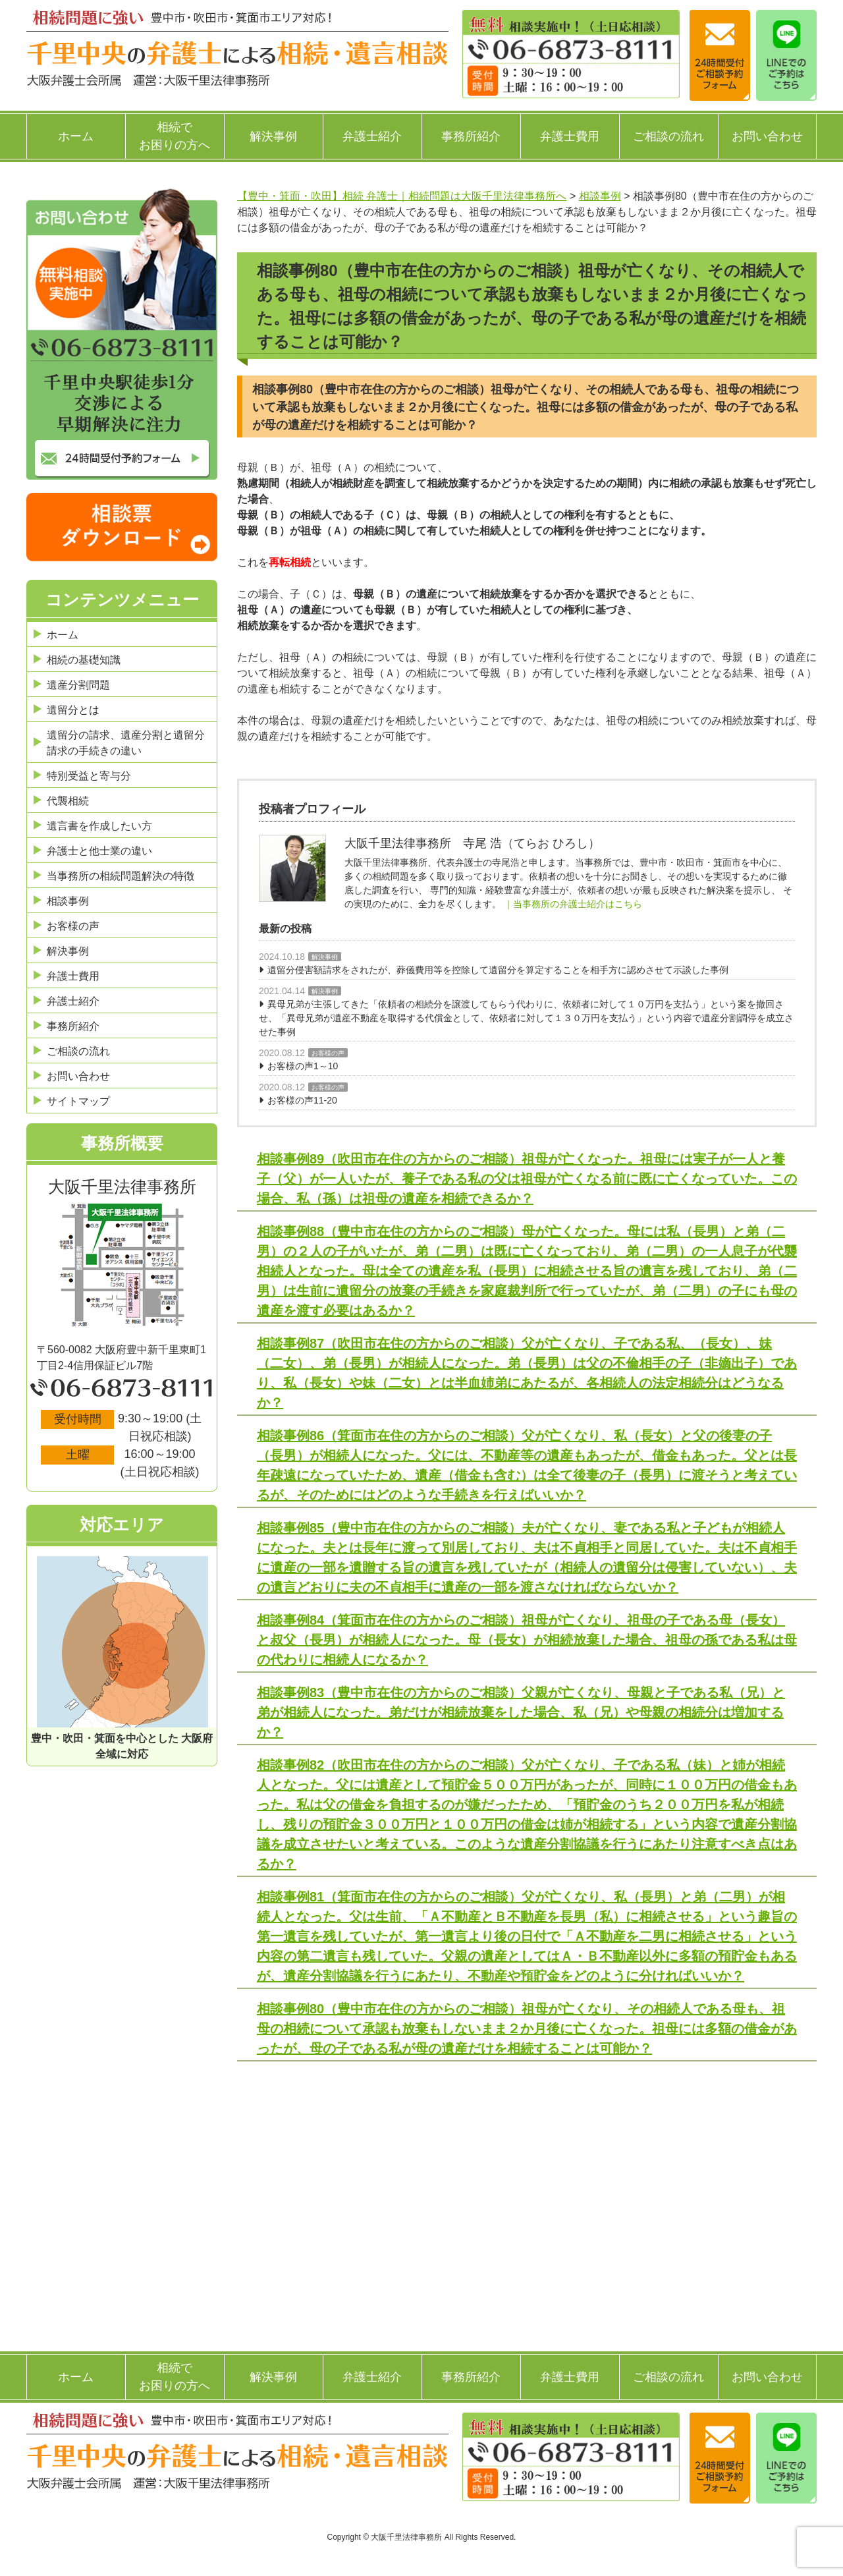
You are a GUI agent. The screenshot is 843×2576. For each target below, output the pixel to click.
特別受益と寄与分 (89, 775)
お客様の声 (328, 1053)
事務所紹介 (471, 136)
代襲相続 (68, 800)
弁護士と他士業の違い (99, 850)
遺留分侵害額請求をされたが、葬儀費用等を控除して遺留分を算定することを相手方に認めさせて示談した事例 (497, 970)
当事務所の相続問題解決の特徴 (120, 876)
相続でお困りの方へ (174, 136)
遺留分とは (73, 709)
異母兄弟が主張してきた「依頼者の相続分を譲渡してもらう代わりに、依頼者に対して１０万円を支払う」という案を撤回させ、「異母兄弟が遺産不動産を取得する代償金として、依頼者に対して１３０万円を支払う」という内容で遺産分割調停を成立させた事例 (526, 1018)
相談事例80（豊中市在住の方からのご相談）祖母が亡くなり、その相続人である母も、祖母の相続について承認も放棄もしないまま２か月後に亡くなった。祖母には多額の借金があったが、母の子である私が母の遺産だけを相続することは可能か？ (527, 2029)
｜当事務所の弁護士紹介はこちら (573, 904)
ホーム (76, 136)
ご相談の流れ (668, 136)
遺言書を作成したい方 (99, 825)
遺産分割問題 (78, 684)
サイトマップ (78, 1101)
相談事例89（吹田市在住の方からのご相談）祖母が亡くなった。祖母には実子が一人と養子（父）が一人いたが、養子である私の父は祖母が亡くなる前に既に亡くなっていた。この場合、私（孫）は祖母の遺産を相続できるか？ (527, 1179)
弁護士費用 (569, 136)
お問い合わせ (767, 136)
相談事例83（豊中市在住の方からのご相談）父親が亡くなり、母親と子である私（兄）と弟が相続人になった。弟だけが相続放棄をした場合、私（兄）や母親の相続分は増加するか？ (521, 1712)
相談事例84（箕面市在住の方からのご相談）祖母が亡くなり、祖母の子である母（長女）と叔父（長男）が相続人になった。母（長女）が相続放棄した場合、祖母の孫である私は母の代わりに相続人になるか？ (527, 1640)
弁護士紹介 (372, 136)
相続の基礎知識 (84, 659)
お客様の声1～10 (302, 1066)
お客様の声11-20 (302, 1100)
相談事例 (68, 901)
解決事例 (273, 136)
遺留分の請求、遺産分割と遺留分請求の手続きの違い (126, 742)
